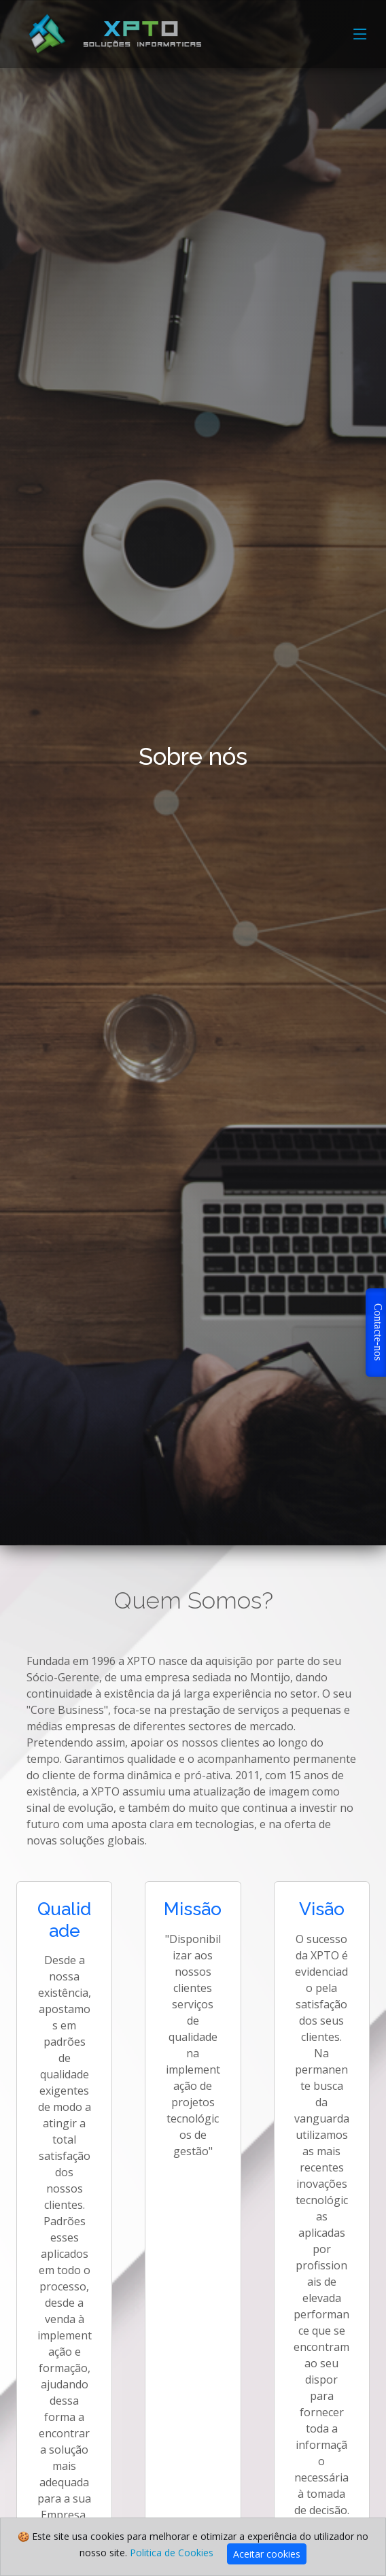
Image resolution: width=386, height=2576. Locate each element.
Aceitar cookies (266, 2553)
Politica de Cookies (171, 2552)
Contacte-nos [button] (378, 1331)
